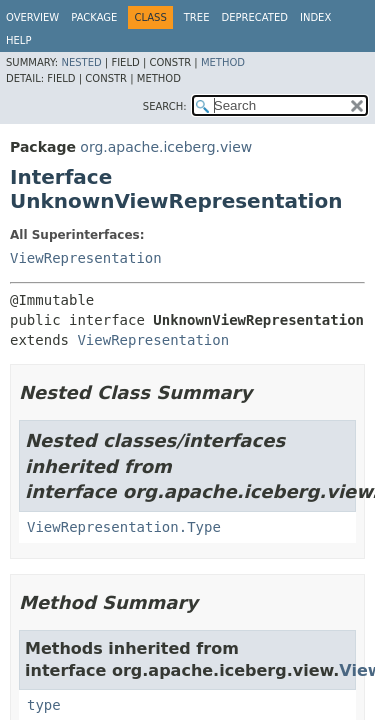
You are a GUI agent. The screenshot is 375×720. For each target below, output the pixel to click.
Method (223, 62)
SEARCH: (165, 106)
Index (315, 17)
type (44, 705)
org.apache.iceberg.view (166, 147)
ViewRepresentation (86, 258)
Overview (32, 17)
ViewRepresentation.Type (124, 527)
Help (18, 40)
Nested (81, 62)
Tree (197, 17)
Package (94, 17)
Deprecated (254, 17)
